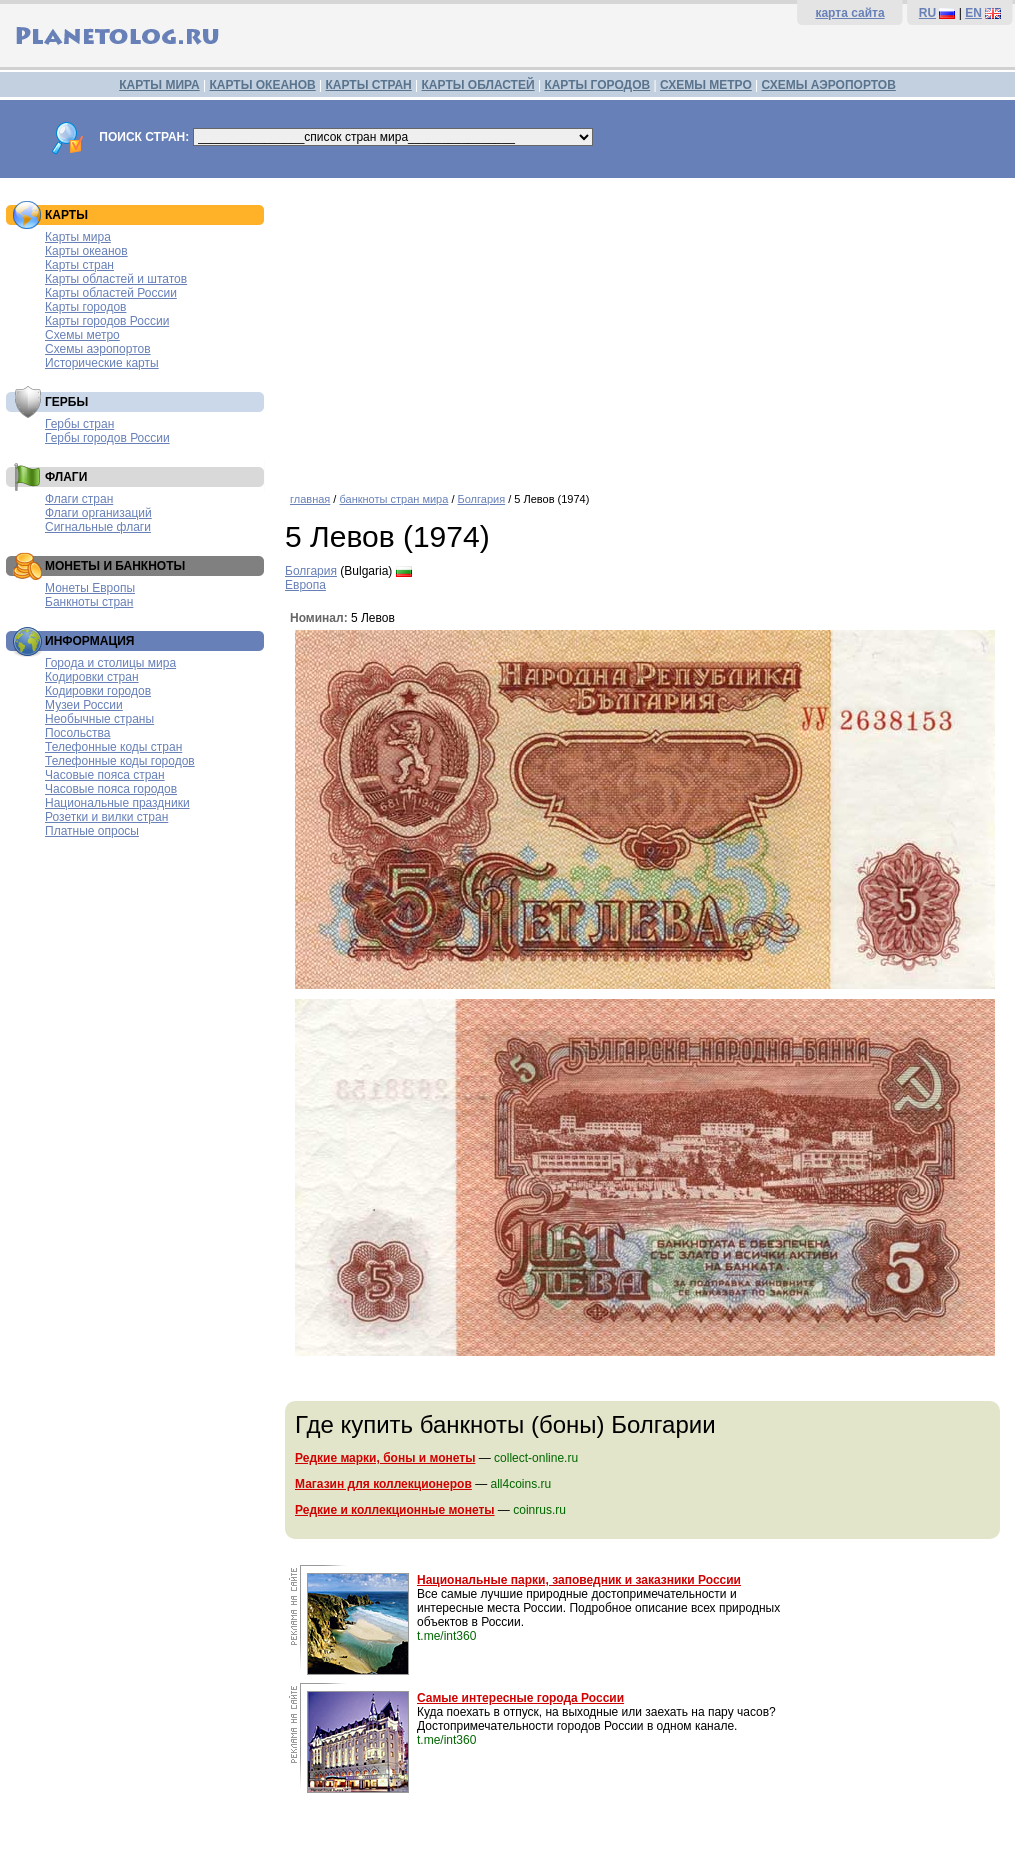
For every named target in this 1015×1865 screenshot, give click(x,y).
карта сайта (849, 13)
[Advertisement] (645, 328)
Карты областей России (111, 293)
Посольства (78, 733)
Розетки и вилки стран (106, 817)
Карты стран (79, 265)
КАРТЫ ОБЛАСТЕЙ (478, 85)
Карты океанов (86, 251)
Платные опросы (92, 831)
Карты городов (85, 307)
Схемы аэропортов (98, 349)
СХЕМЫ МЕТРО (706, 85)
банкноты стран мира (393, 499)
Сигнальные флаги (98, 527)
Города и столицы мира (110, 663)
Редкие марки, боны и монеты (385, 1458)
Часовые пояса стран (105, 775)
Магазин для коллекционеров (383, 1484)
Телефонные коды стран (113, 747)
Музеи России (84, 705)
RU (927, 13)
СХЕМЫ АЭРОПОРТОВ (829, 85)
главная (310, 499)
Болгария (482, 499)
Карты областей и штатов (116, 279)
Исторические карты (102, 363)
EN (973, 13)
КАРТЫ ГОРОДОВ (597, 85)
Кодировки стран (92, 677)
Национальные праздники (117, 803)
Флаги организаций (98, 513)
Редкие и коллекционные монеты (395, 1510)
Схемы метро (82, 335)
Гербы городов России (107, 438)
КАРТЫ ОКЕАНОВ (262, 85)
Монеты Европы (90, 588)
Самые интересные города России (520, 1698)
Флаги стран (79, 499)
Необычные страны (99, 719)
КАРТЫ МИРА (159, 85)
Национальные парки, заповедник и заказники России (579, 1580)
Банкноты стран (89, 602)
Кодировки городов (98, 691)
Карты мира (78, 237)
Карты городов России (107, 321)
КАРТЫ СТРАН (369, 85)
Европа (305, 585)
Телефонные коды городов (120, 761)
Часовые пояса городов (111, 789)
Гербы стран (79, 424)
